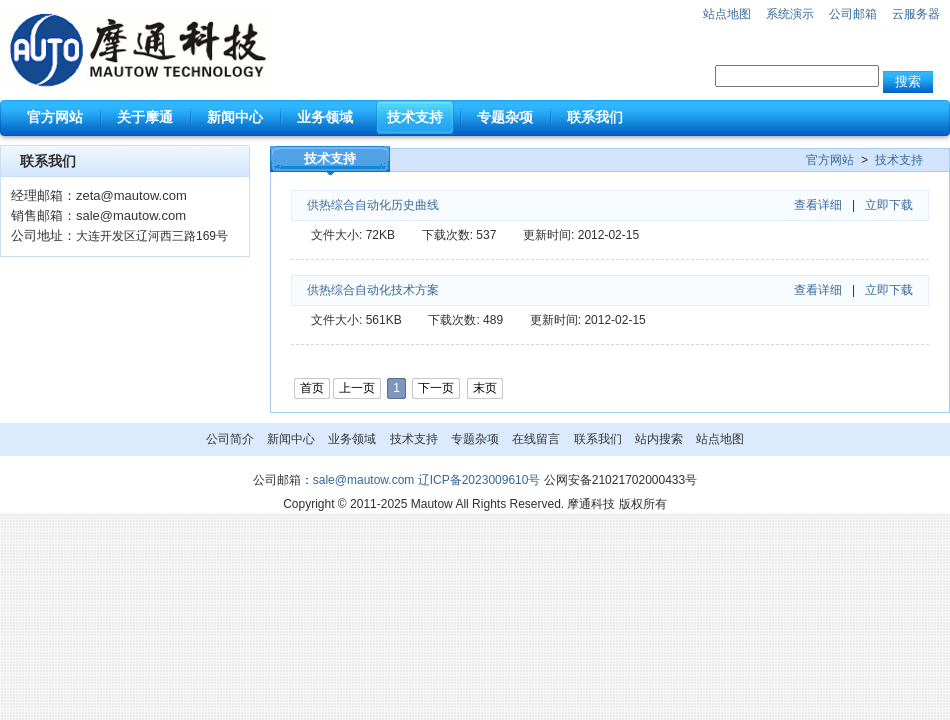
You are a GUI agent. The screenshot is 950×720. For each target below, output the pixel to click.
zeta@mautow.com (131, 195)
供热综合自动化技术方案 (373, 290)
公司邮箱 (853, 14)
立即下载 (889, 205)
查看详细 (818, 205)
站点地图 (727, 14)
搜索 (908, 81)
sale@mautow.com (131, 215)
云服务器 (916, 14)
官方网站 (830, 160)
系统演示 (790, 14)
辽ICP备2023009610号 (479, 480)
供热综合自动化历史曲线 (373, 205)
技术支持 (899, 160)
